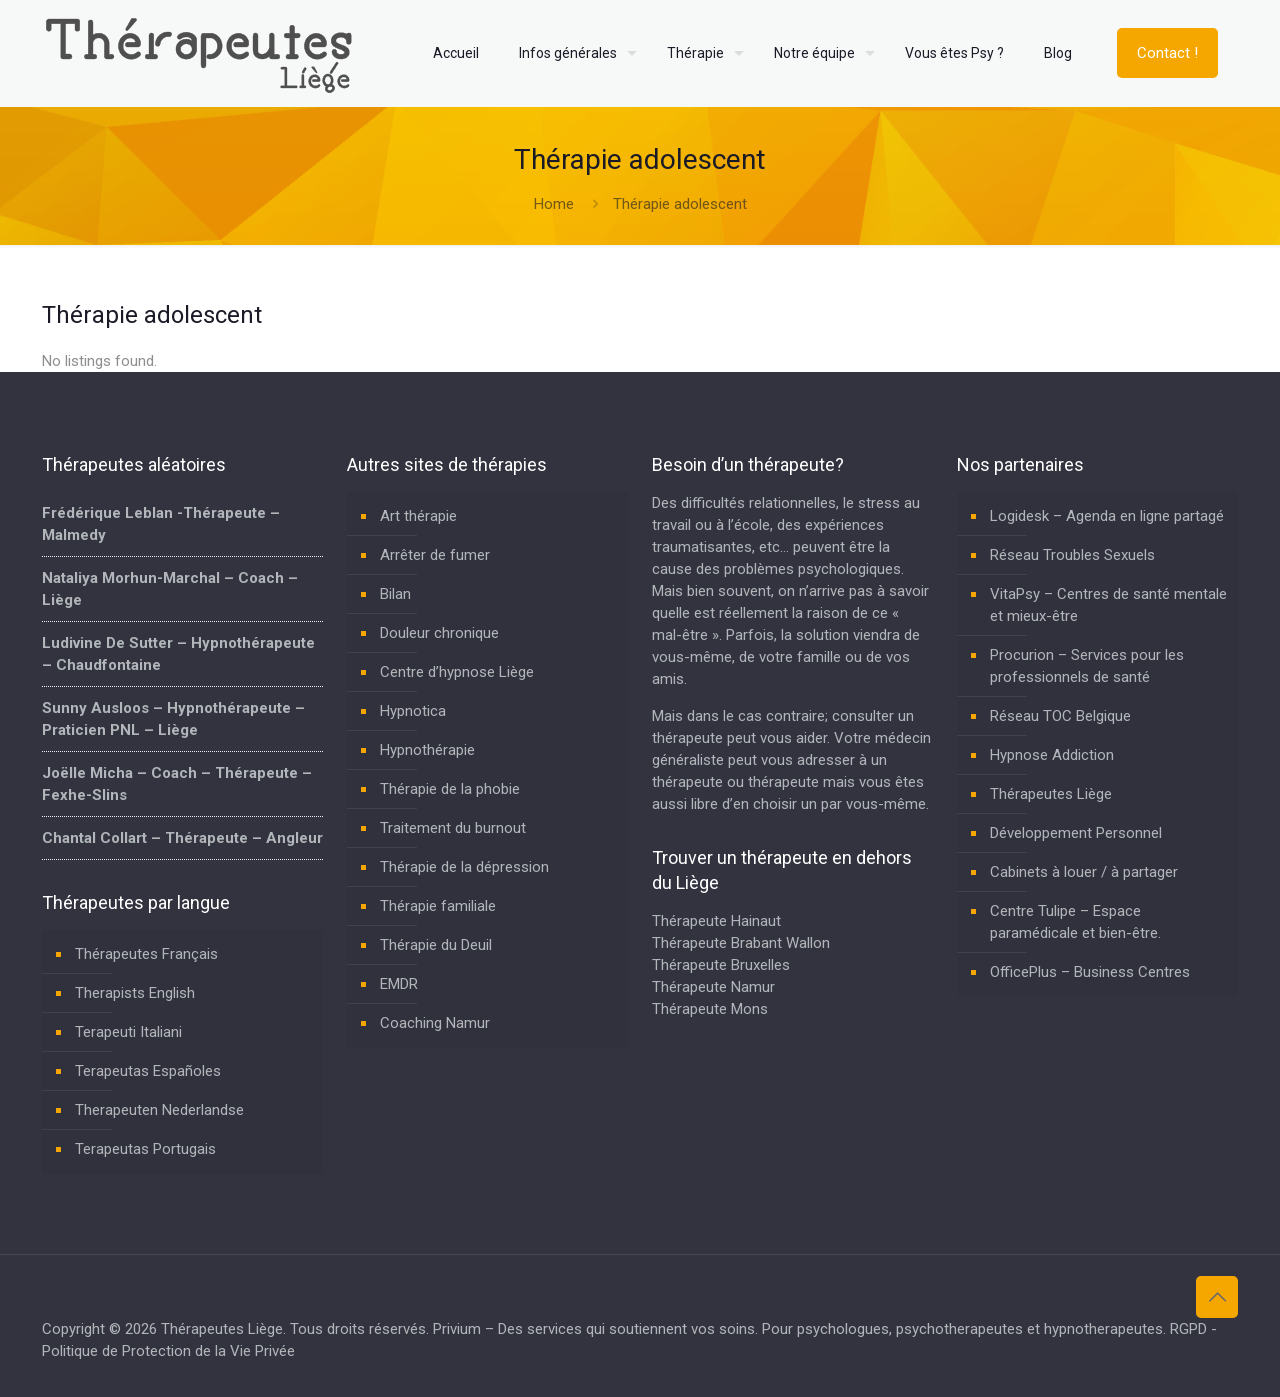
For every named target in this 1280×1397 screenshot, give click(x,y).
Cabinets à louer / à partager (1084, 872)
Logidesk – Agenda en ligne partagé (1107, 516)
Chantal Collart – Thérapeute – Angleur (182, 838)
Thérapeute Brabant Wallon (741, 943)
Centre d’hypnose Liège (457, 672)
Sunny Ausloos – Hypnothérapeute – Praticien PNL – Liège (173, 719)
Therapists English (135, 993)
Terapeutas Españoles (148, 1071)
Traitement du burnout (453, 828)
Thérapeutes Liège (1051, 794)
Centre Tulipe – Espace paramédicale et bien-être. (1075, 922)
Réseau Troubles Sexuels (1072, 555)
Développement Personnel (1076, 833)
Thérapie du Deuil (436, 945)
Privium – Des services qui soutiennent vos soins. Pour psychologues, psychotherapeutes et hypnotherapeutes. (799, 1329)
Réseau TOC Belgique (1060, 716)
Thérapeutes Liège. (225, 1329)
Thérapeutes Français (146, 954)
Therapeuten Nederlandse (159, 1110)
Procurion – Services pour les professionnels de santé (1087, 666)
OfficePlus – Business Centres (1090, 972)
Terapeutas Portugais (145, 1149)
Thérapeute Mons (710, 1009)
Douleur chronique (439, 633)
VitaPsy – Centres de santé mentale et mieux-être (1108, 605)
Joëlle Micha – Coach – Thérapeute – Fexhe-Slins (177, 784)
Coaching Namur (435, 1023)
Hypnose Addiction (1052, 755)
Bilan (395, 594)
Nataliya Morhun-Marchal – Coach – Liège (170, 589)
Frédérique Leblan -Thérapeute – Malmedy (161, 524)
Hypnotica (413, 711)
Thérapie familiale (438, 906)
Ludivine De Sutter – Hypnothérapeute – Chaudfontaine (178, 654)
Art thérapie (418, 516)
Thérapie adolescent (680, 204)
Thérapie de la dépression (464, 867)
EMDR (399, 984)
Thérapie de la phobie (450, 789)
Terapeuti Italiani (128, 1032)
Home (554, 204)
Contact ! (1167, 53)
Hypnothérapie (427, 750)
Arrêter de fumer (435, 555)
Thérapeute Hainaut (716, 921)
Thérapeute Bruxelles (721, 965)
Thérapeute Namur (713, 987)
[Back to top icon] (1217, 1297)
